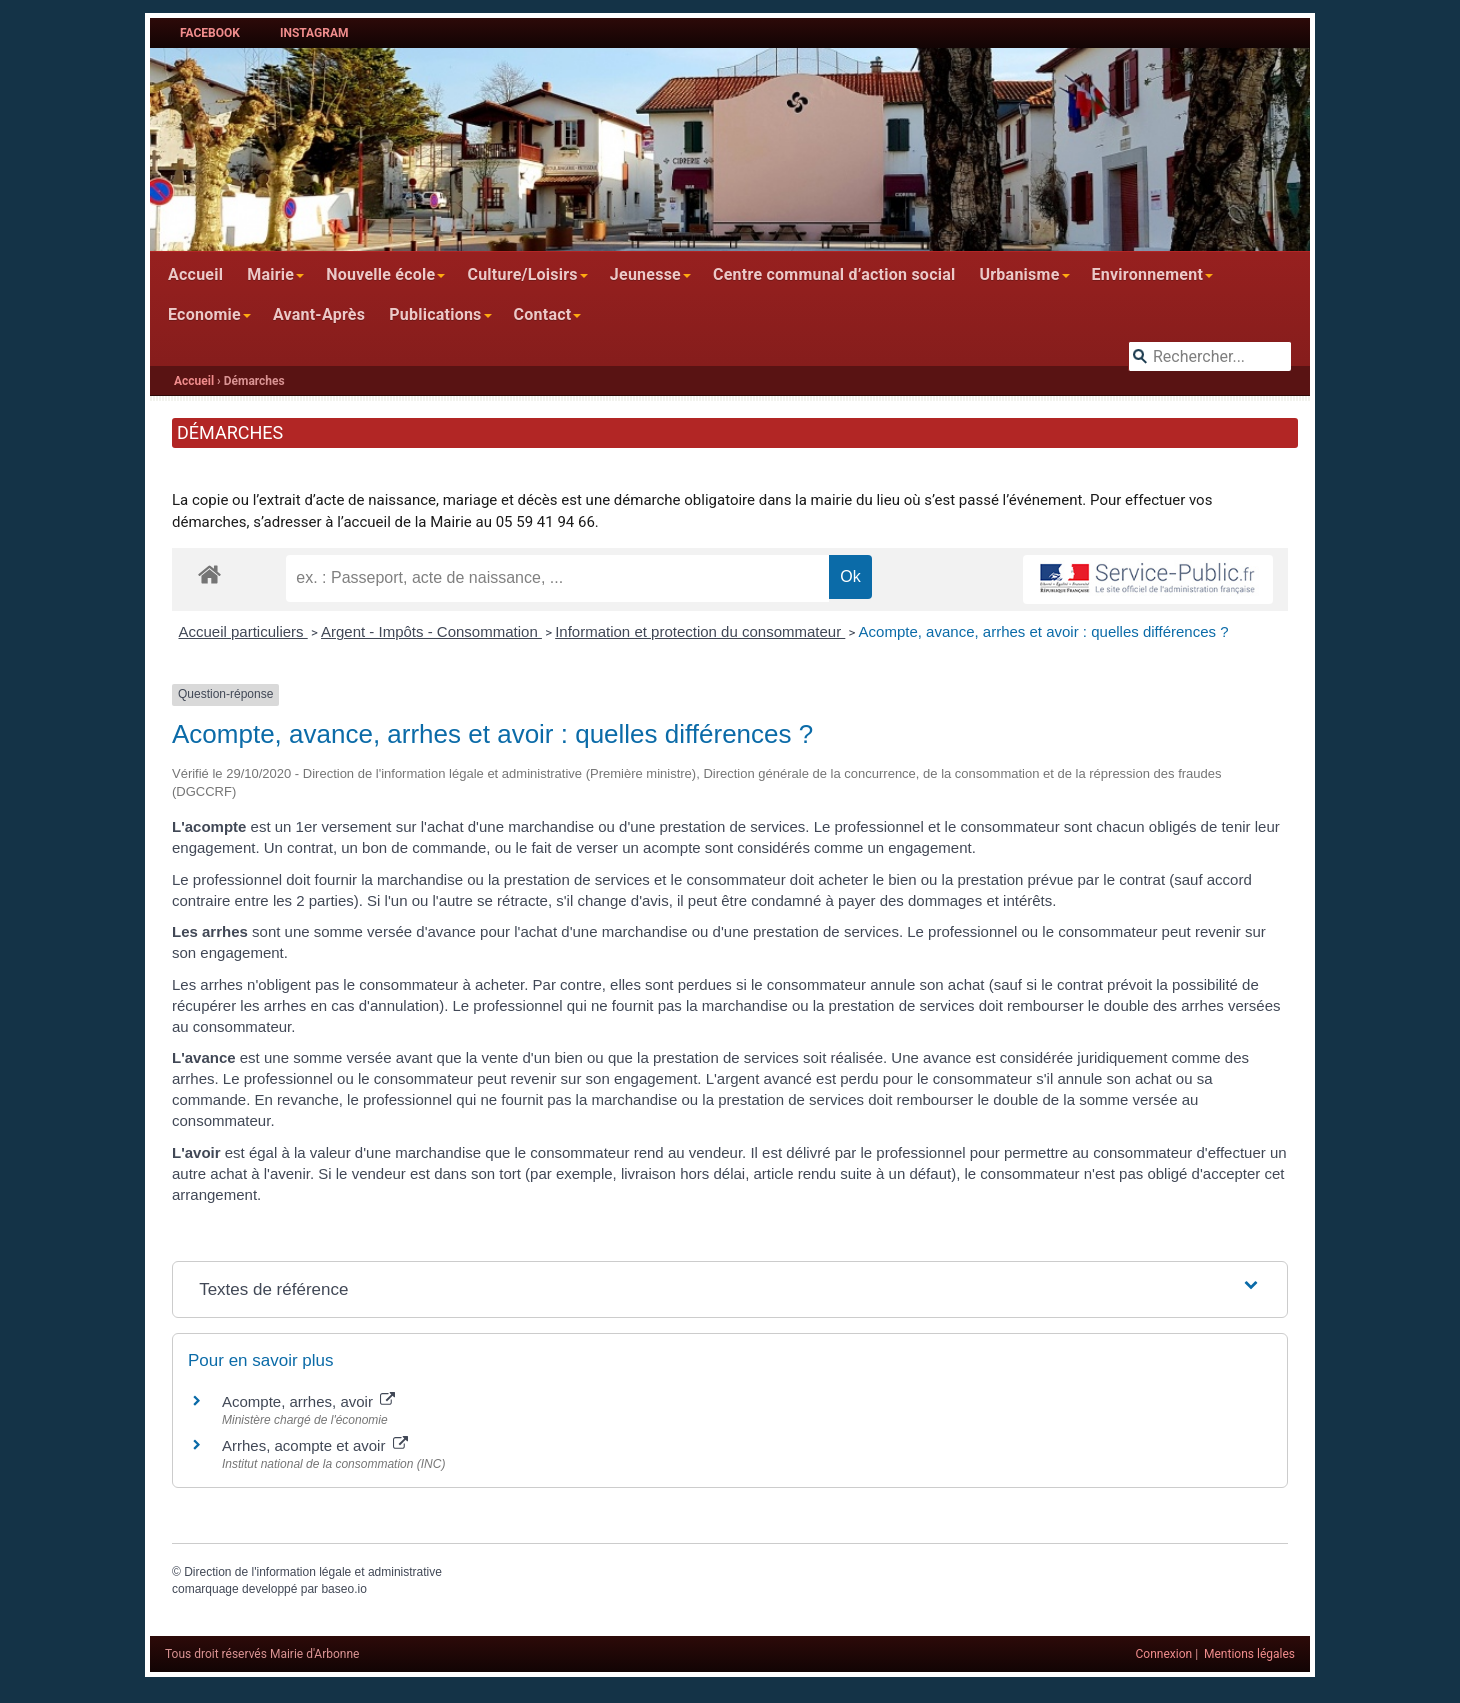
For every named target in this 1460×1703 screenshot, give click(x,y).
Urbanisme (1019, 274)
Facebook (210, 33)
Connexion (1164, 1654)
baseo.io (343, 1589)
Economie (204, 314)
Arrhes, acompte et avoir (315, 1445)
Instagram (314, 33)
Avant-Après (319, 314)
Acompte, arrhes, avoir (308, 1401)
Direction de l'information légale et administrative (313, 1572)
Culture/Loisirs (522, 274)
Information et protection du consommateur (700, 631)
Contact (543, 314)
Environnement (1148, 274)
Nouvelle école (380, 274)
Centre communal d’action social (834, 274)
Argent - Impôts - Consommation (431, 631)
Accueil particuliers (243, 631)
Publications (435, 314)
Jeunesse (645, 274)
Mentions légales (1249, 1654)
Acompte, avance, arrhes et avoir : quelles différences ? (1044, 631)
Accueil (195, 274)
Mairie (270, 274)
